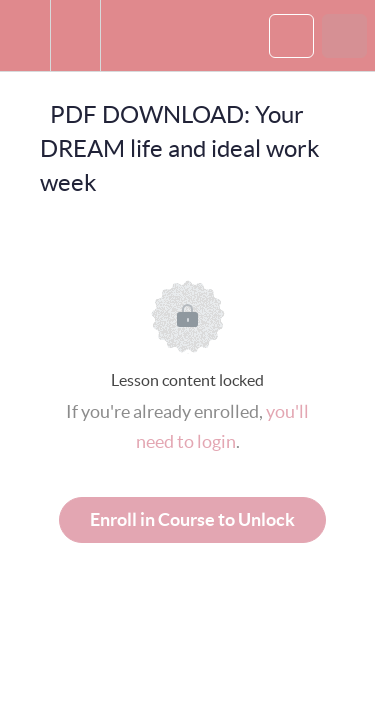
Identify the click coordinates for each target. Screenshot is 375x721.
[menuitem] (75, 35)
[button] (25, 35)
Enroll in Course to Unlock (192, 519)
